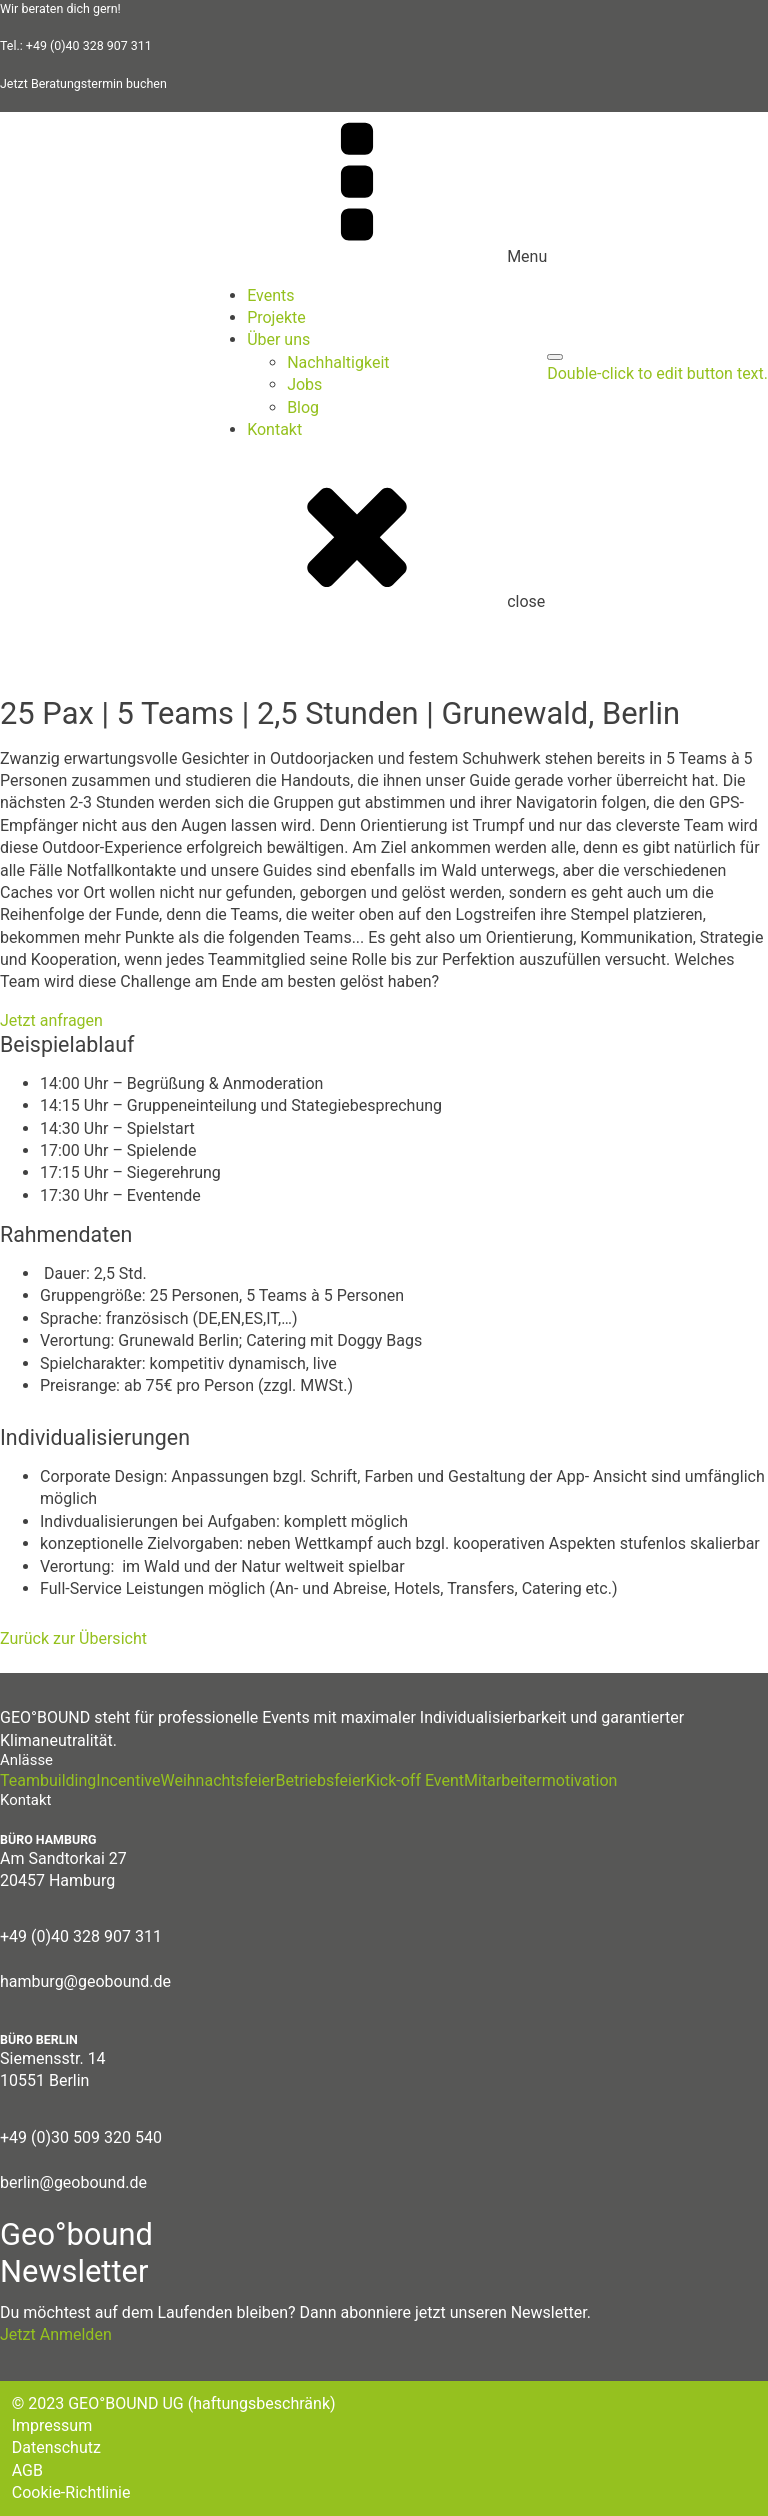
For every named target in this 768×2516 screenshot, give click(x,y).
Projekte (276, 317)
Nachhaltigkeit (338, 362)
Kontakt (274, 429)
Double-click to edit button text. (657, 373)
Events (270, 295)
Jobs (304, 384)
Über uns (278, 339)
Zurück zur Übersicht (73, 1638)
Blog (303, 407)
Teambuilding (48, 1780)
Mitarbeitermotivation (540, 1780)
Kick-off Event (415, 1780)
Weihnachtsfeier (217, 1780)
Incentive (128, 1780)
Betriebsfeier (320, 1780)
